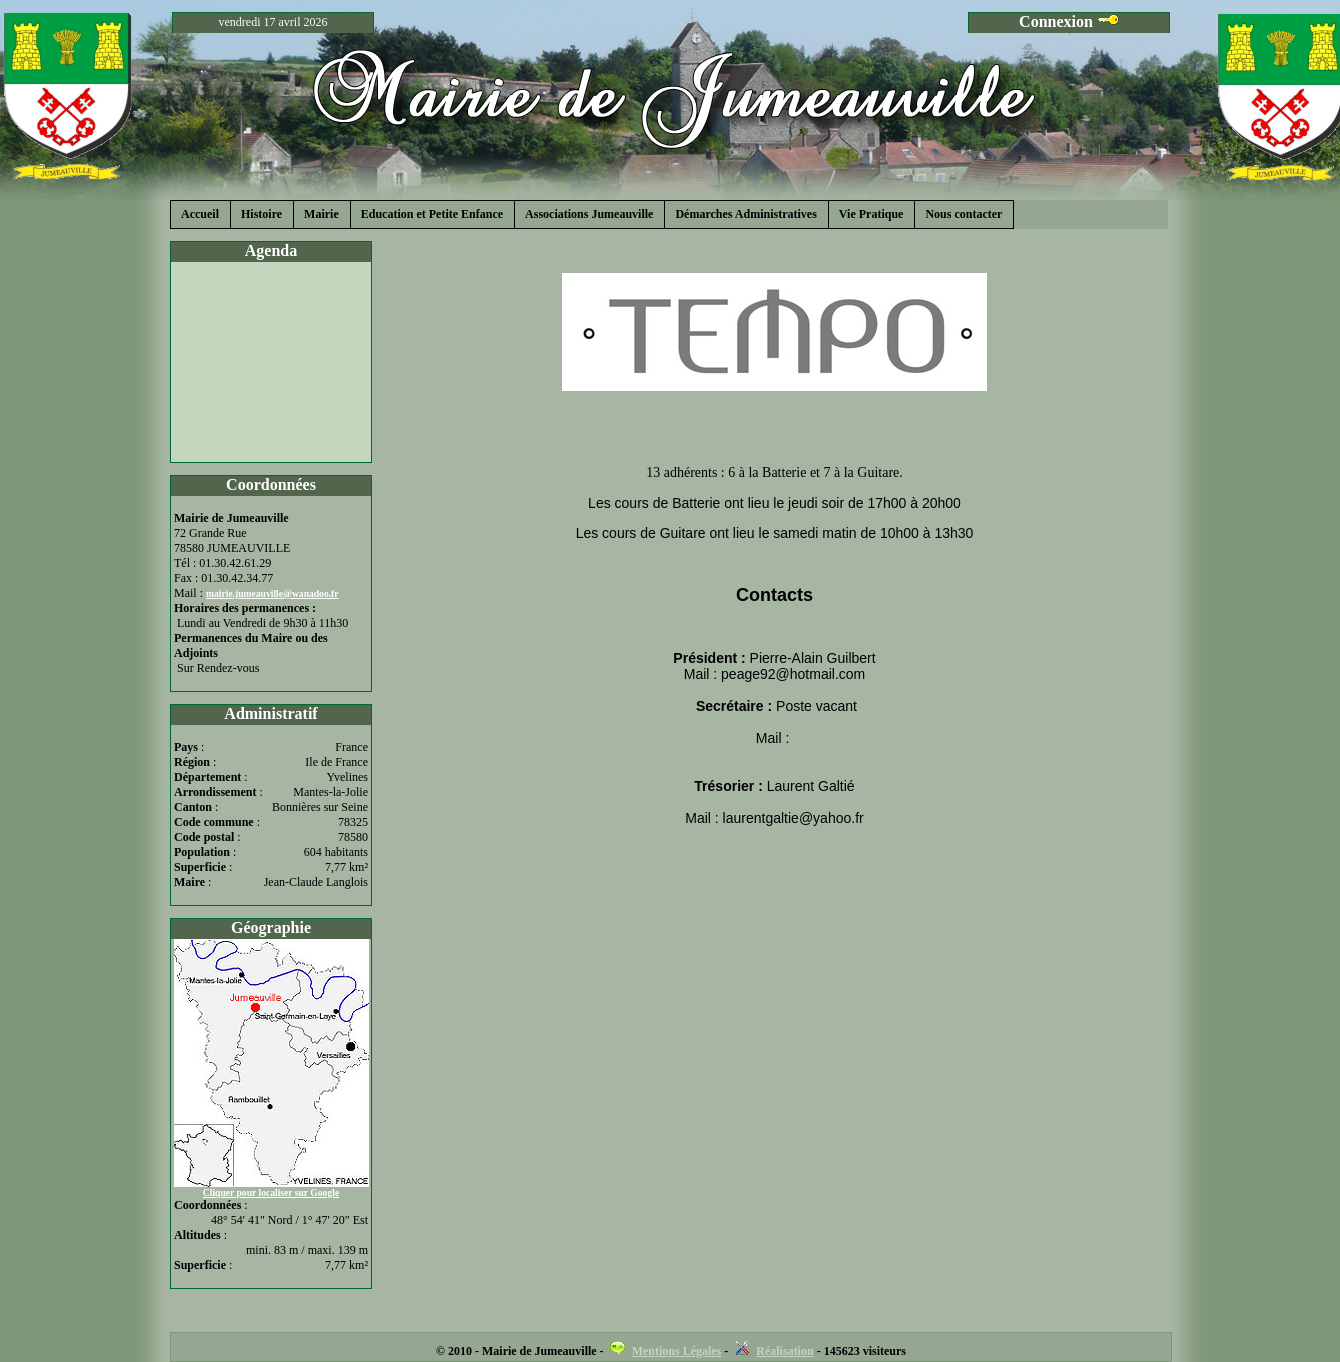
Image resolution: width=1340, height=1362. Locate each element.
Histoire (261, 214)
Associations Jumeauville (589, 214)
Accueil (200, 214)
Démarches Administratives (745, 214)
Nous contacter (963, 214)
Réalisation (784, 1351)
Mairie (321, 214)
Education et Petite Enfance (432, 214)
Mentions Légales (677, 1351)
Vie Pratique (871, 214)
